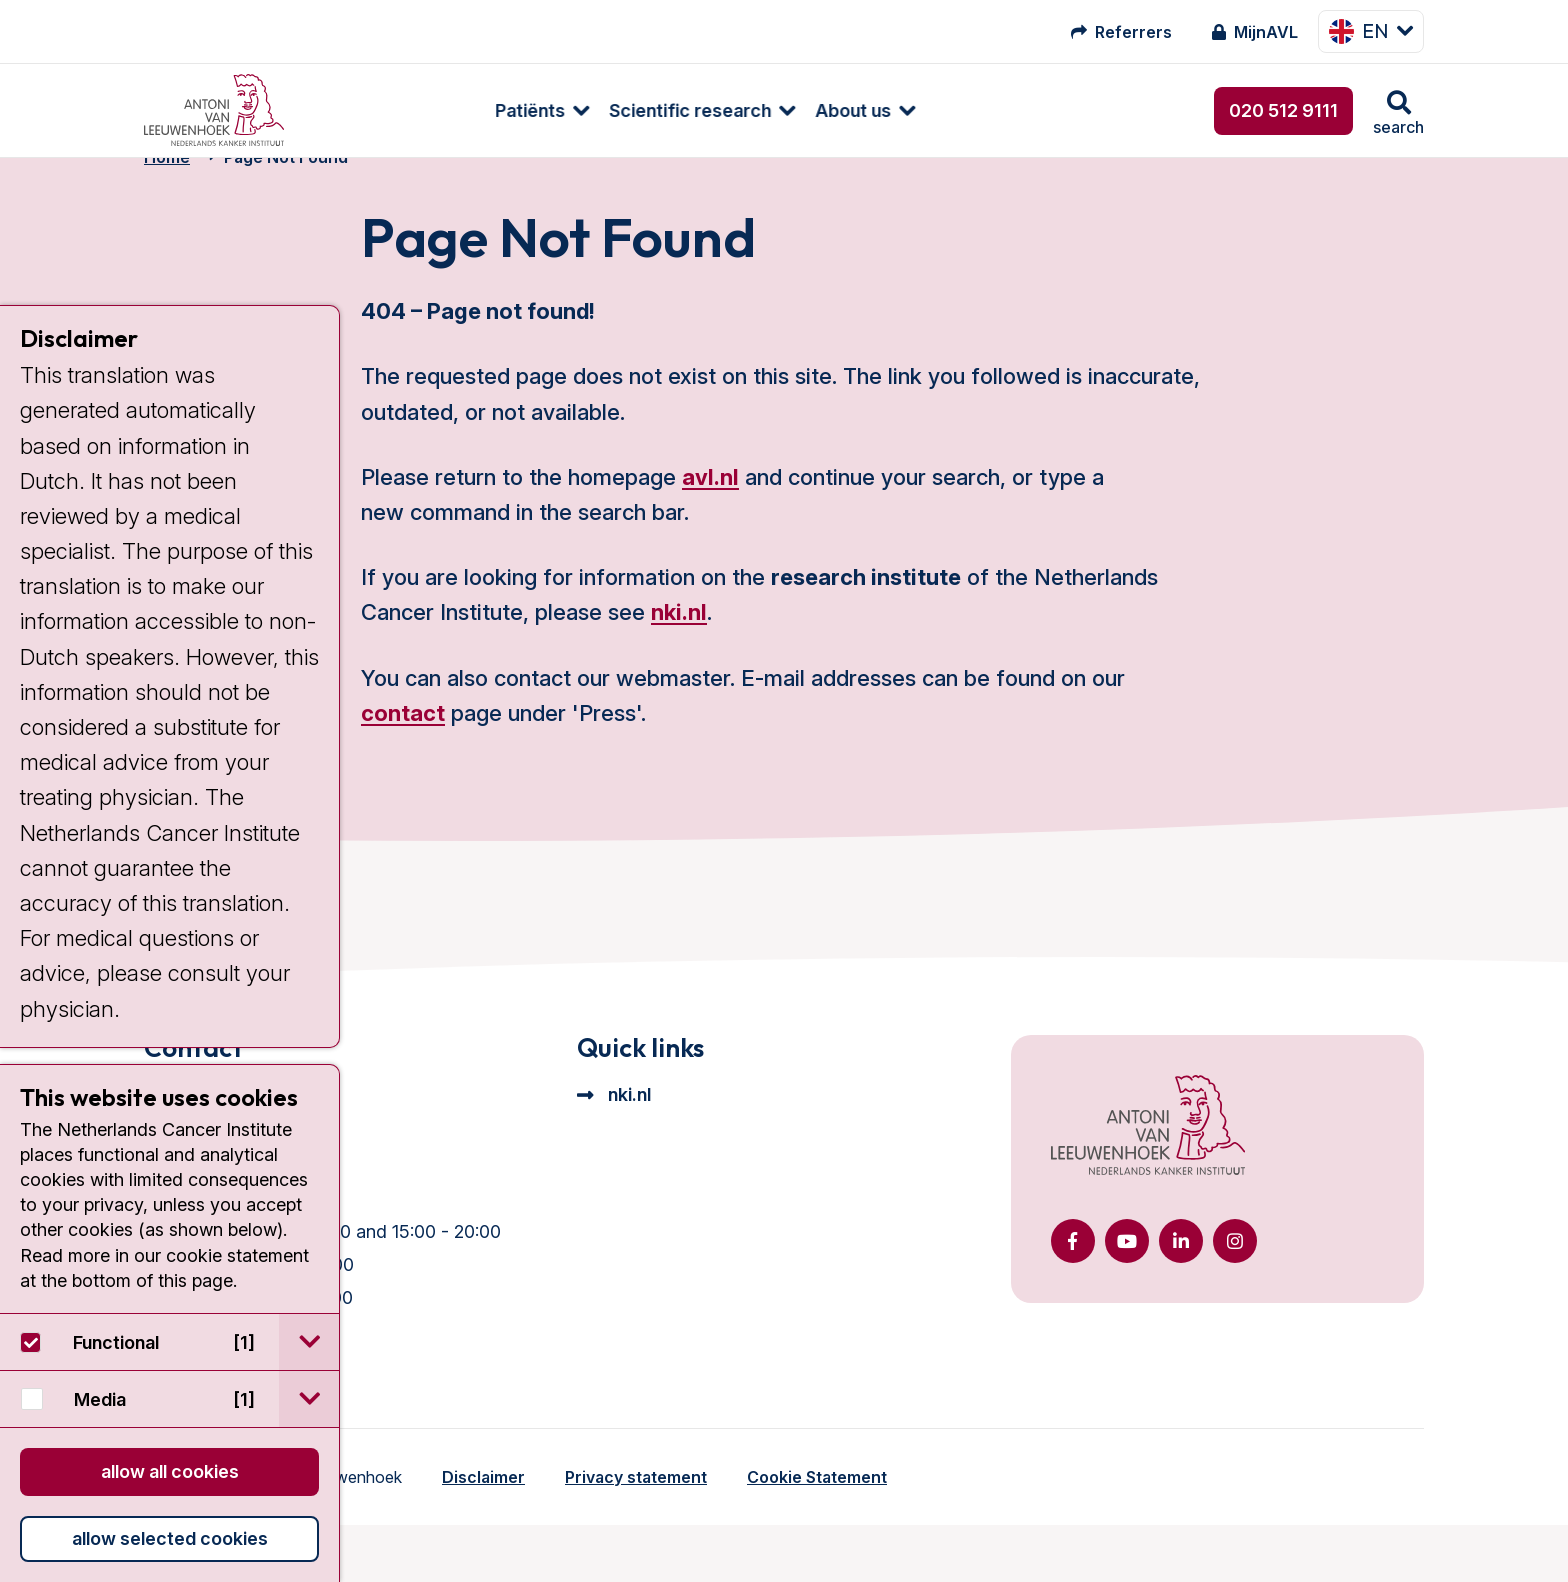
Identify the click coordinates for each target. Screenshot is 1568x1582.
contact (403, 746)
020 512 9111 (1283, 110)
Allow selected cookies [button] (170, 1538)
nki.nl (679, 645)
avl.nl (710, 510)
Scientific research (519, 110)
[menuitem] (361, 110)
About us (682, 110)
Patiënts (359, 110)
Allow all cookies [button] (170, 1471)
